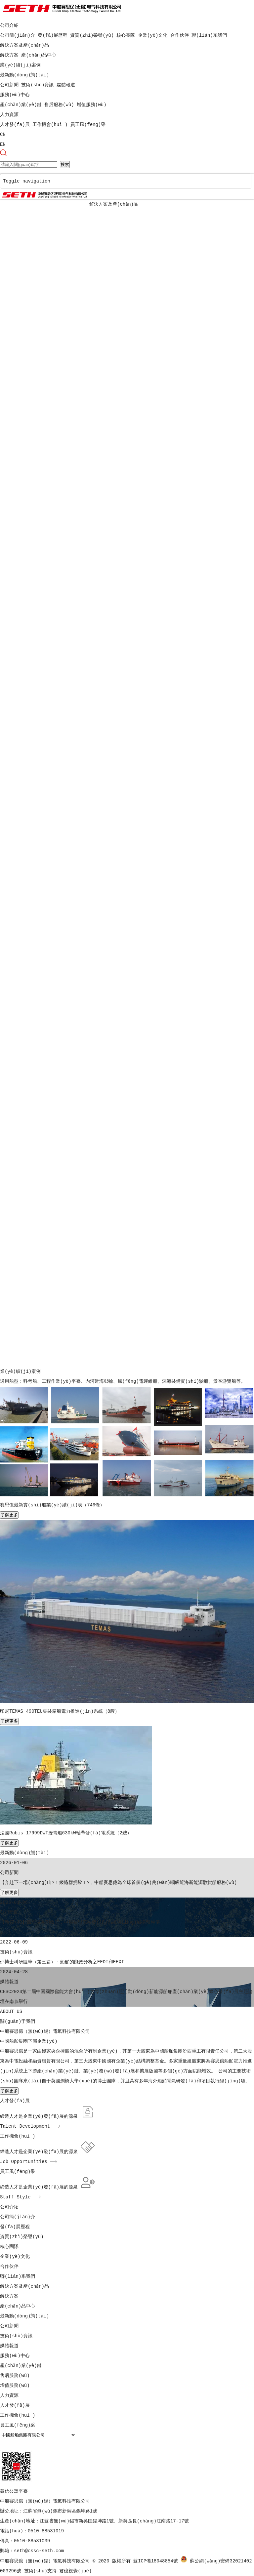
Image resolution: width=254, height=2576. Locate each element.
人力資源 (9, 114)
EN (3, 144)
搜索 (65, 164)
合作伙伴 (179, 35)
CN (3, 134)
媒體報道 (66, 85)
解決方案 (9, 55)
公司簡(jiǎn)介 (17, 35)
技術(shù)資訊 (37, 85)
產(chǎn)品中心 (38, 55)
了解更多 (9, 1514)
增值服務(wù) (91, 104)
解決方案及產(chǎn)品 (24, 45)
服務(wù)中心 (15, 95)
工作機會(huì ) (49, 124)
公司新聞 (9, 85)
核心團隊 (126, 35)
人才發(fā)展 (15, 124)
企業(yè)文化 (153, 35)
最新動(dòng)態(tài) (24, 75)
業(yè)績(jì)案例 (20, 65)
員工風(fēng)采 (88, 124)
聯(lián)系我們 (209, 35)
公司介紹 (9, 25)
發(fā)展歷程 (53, 35)
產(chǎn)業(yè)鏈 (21, 104)
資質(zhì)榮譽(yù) (92, 35)
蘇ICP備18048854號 (155, 2561)
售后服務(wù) (59, 104)
